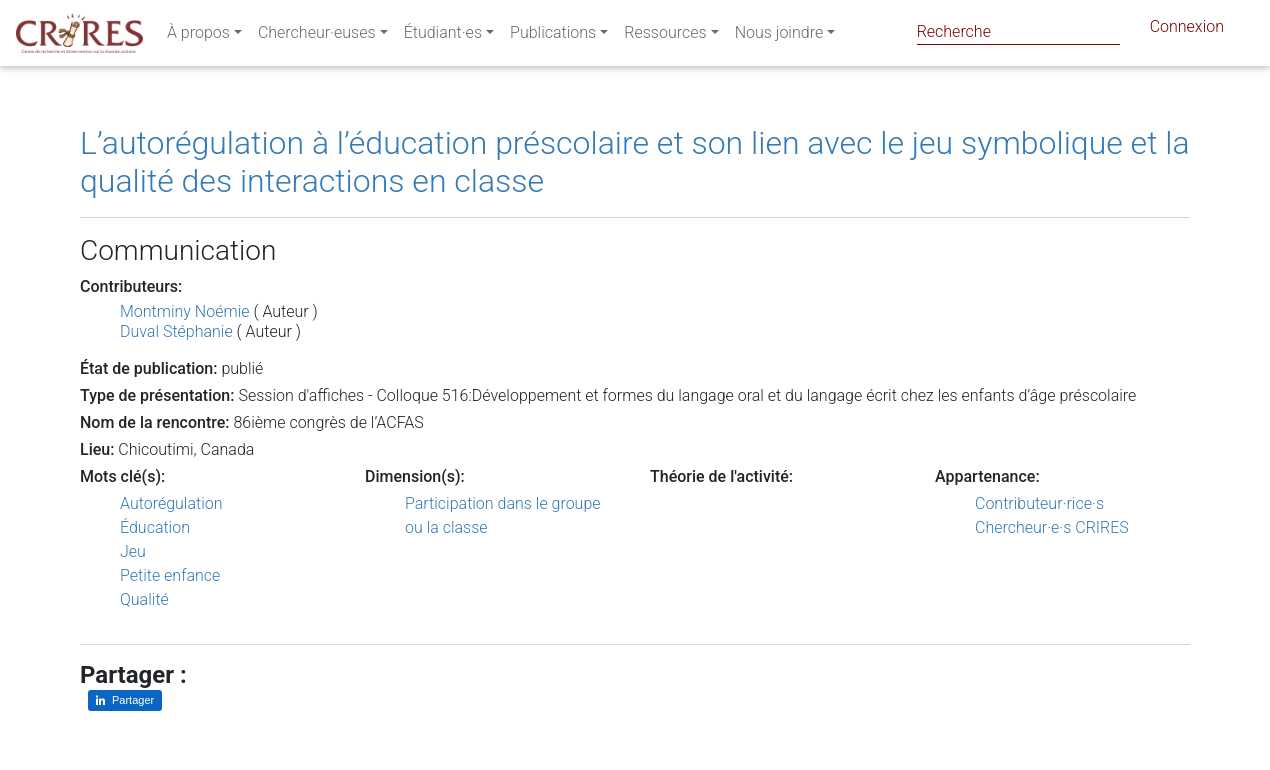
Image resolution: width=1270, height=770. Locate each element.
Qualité (144, 599)
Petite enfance (170, 575)
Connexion (1187, 30)
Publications (553, 36)
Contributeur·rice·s (1039, 503)
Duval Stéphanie (176, 331)
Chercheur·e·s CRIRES (1052, 527)
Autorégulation (171, 503)
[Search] (1018, 31)
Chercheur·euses (317, 36)
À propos (198, 36)
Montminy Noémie (185, 311)
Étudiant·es (443, 36)
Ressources (665, 36)
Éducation (155, 527)
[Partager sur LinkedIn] (125, 700)
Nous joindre (779, 36)
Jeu (133, 551)
